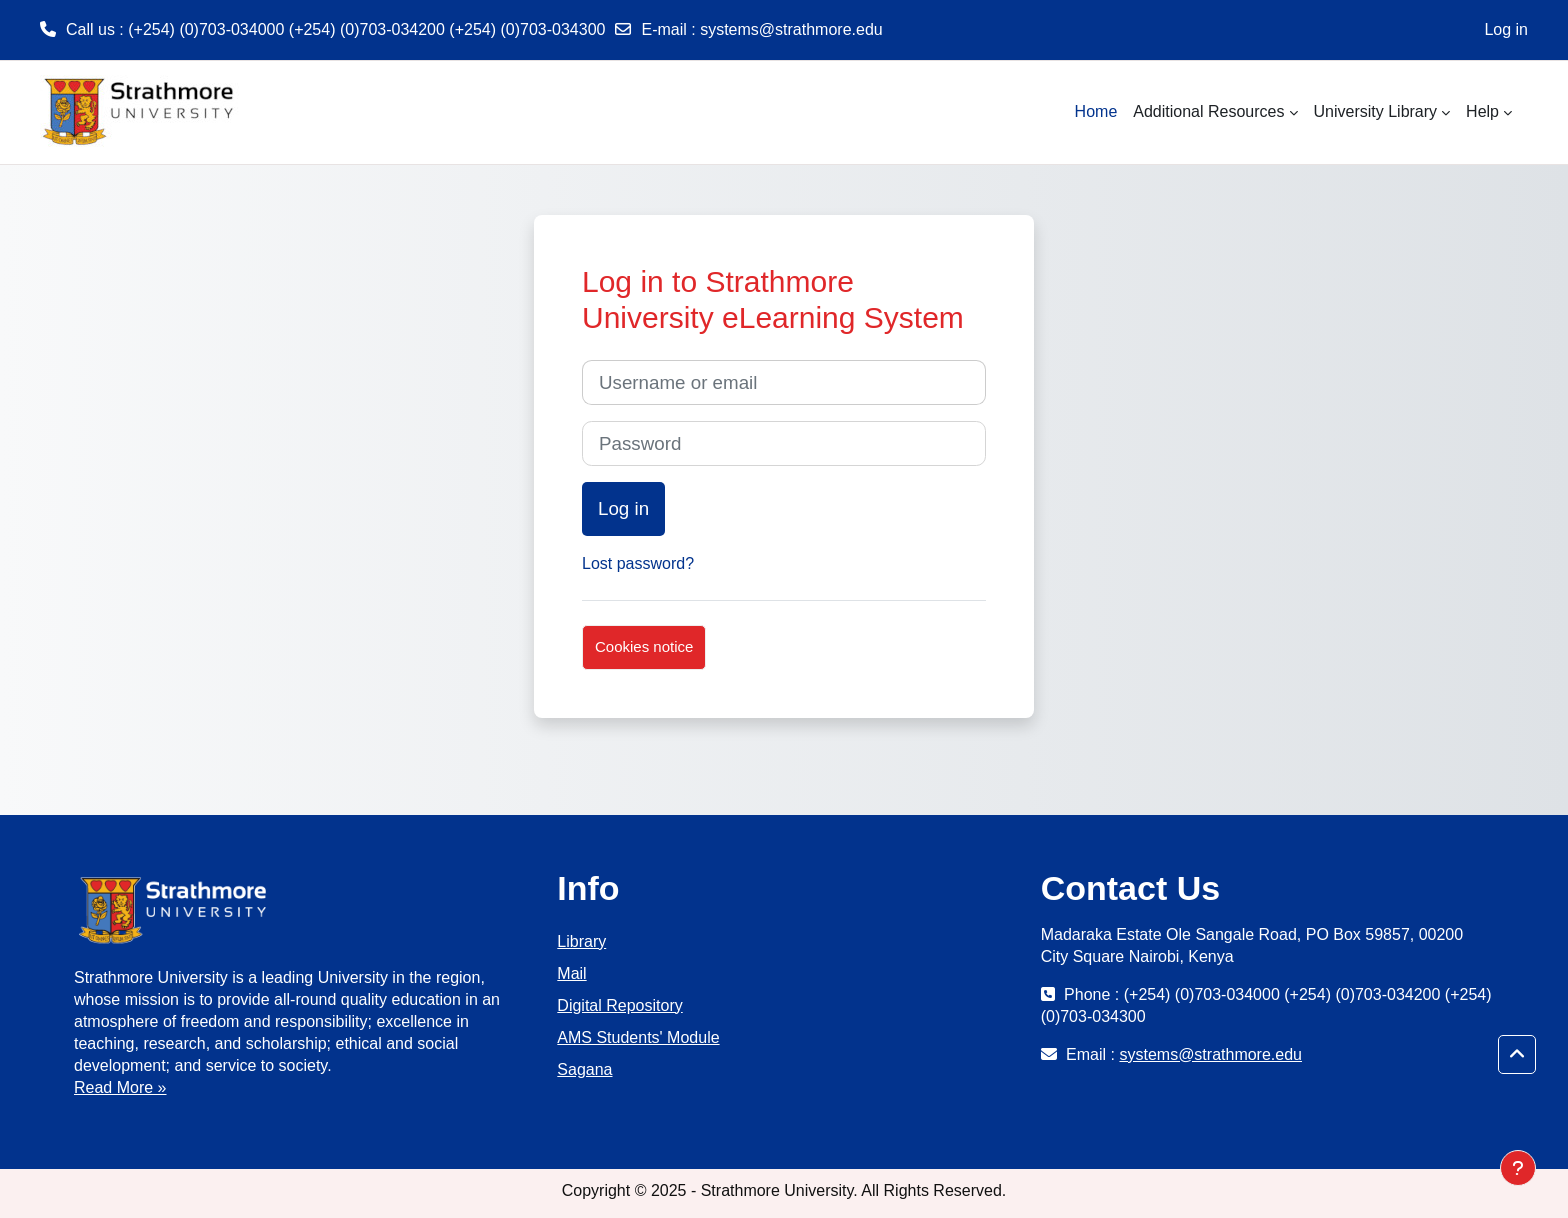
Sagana (584, 1069)
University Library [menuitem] (1376, 111)
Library (581, 941)
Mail (571, 973)
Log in (1506, 29)
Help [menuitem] (1482, 111)
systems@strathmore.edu (791, 29)
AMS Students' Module (638, 1037)
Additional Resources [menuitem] (1208, 111)
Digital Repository (619, 1005)
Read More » (120, 1087)
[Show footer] (1518, 1168)
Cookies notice (644, 646)
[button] (1517, 1055)
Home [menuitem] (1096, 111)
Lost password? (638, 563)
